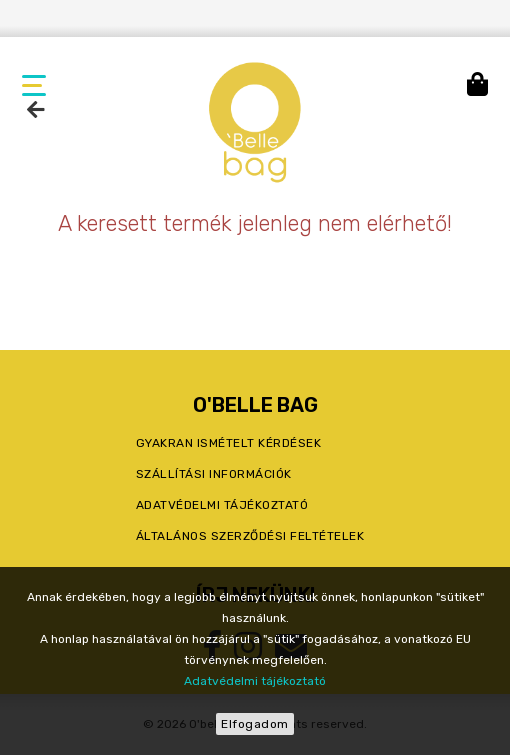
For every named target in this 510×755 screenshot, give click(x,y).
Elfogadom (255, 724)
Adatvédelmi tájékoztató (255, 681)
